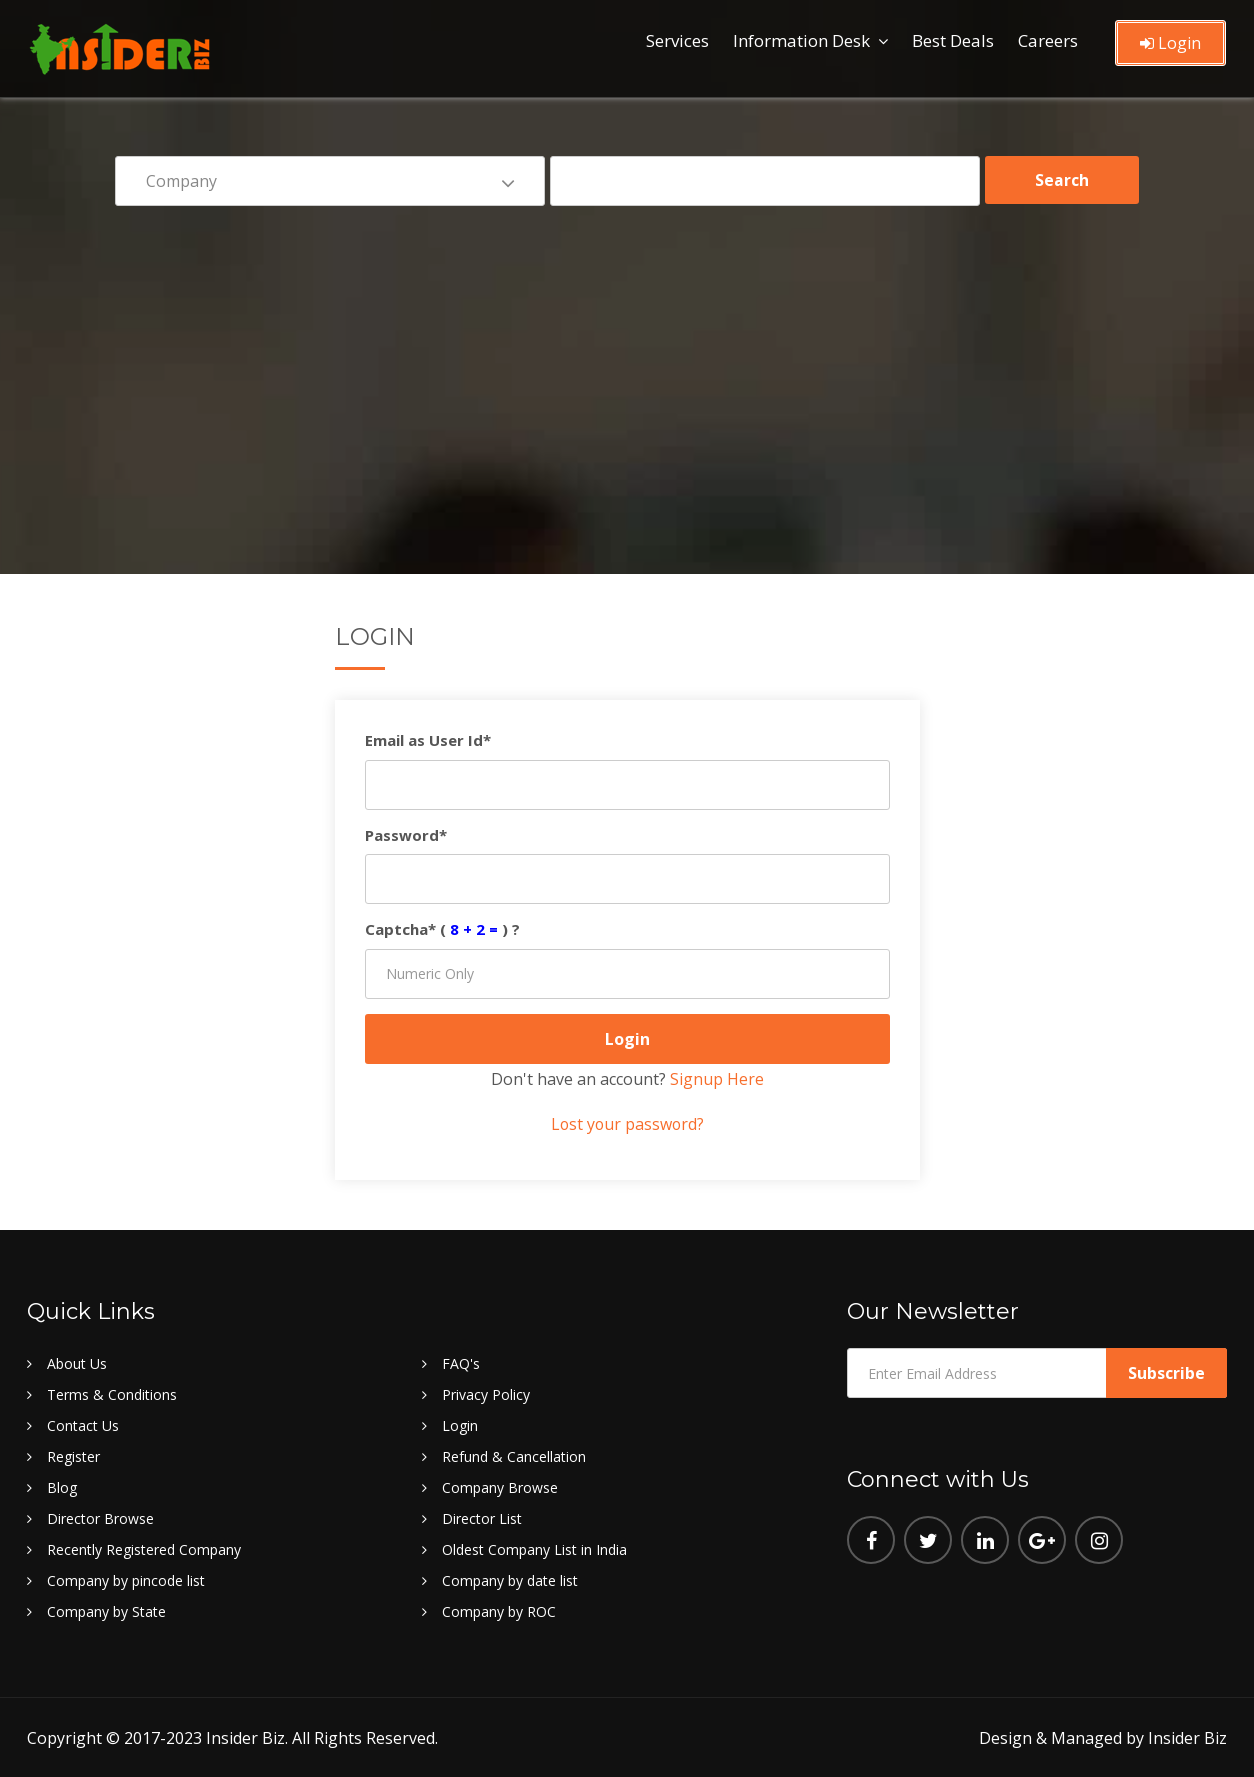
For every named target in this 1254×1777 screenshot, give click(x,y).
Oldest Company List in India (534, 1548)
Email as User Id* (428, 740)
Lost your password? (627, 1124)
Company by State (106, 1610)
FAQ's (461, 1362)
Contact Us (83, 1424)
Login (1170, 43)
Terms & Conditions (112, 1393)
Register (73, 1455)
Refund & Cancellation (514, 1455)
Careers (1048, 40)
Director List (482, 1517)
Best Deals (953, 40)
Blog (62, 1486)
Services (677, 40)
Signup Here (717, 1079)
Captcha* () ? (442, 929)
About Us (77, 1362)
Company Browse (500, 1486)
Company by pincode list (126, 1579)
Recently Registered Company (144, 1548)
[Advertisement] (627, 376)
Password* (406, 835)
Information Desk (801, 40)
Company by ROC (499, 1610)
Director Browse (100, 1517)
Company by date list (510, 1579)
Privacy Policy (486, 1393)
